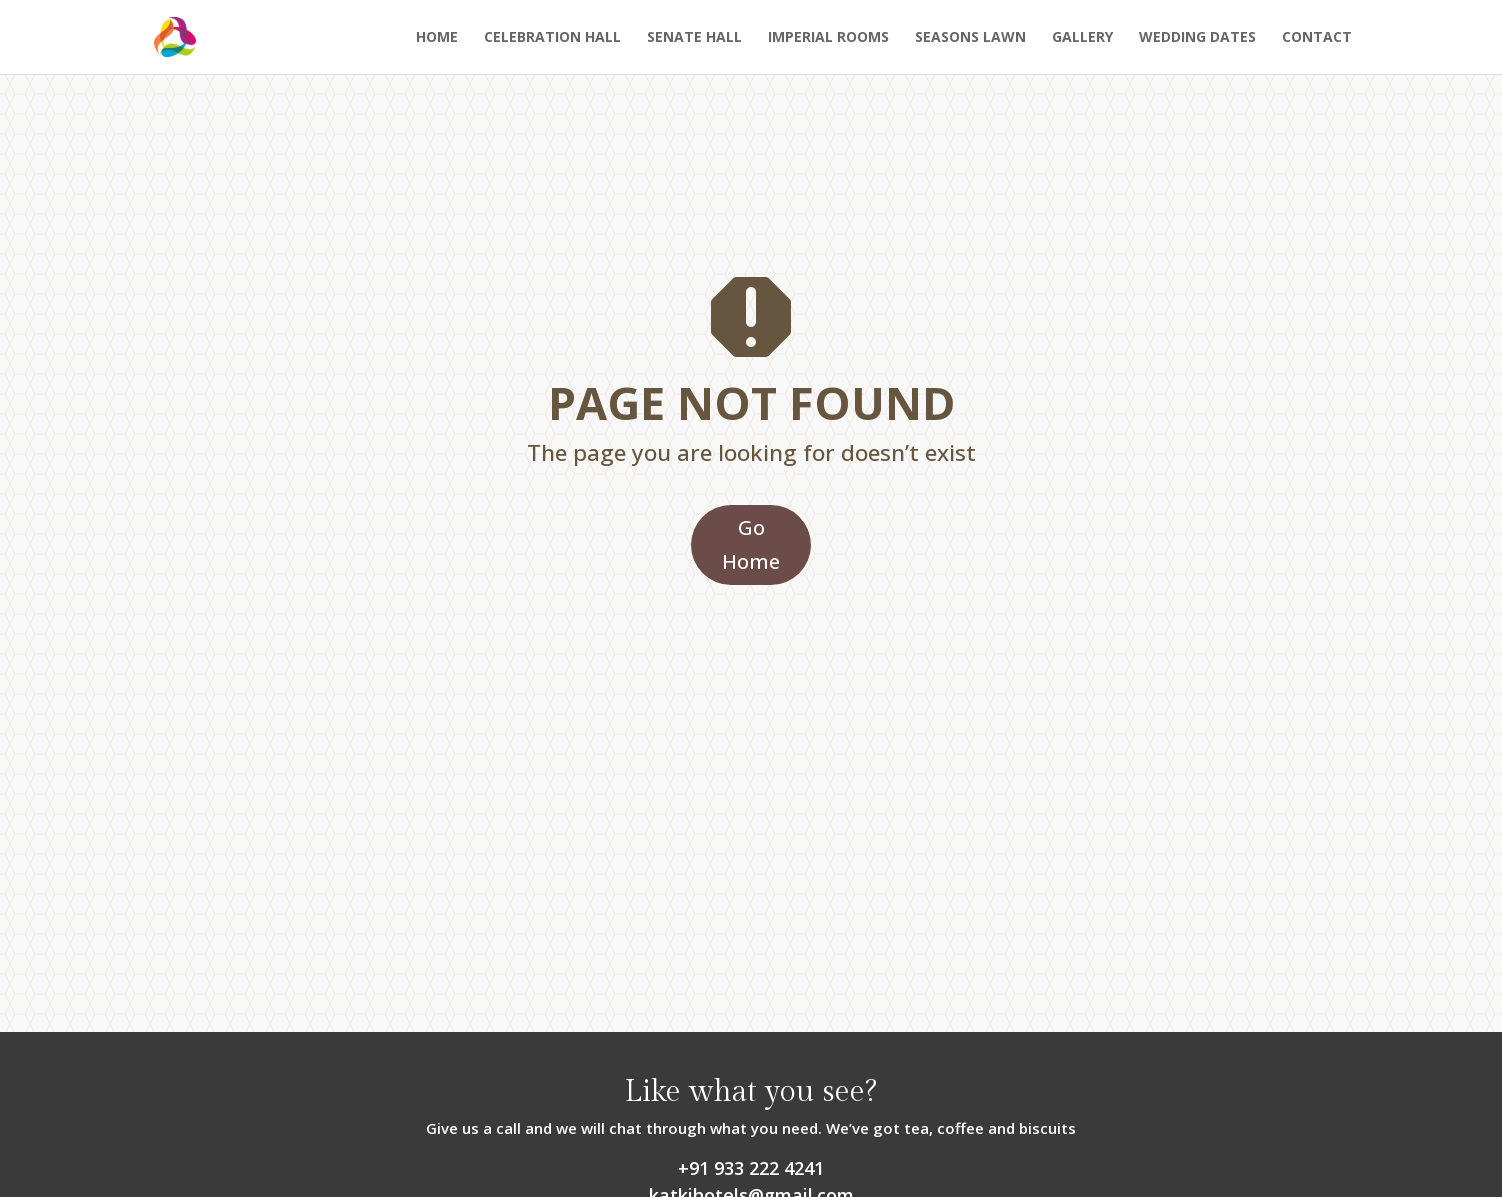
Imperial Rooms (828, 38)
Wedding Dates (1197, 38)
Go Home (751, 544)
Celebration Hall (552, 38)
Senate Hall (694, 38)
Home (437, 38)
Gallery (1082, 38)
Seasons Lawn (970, 38)
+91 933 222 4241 (751, 1168)
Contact (1317, 38)
